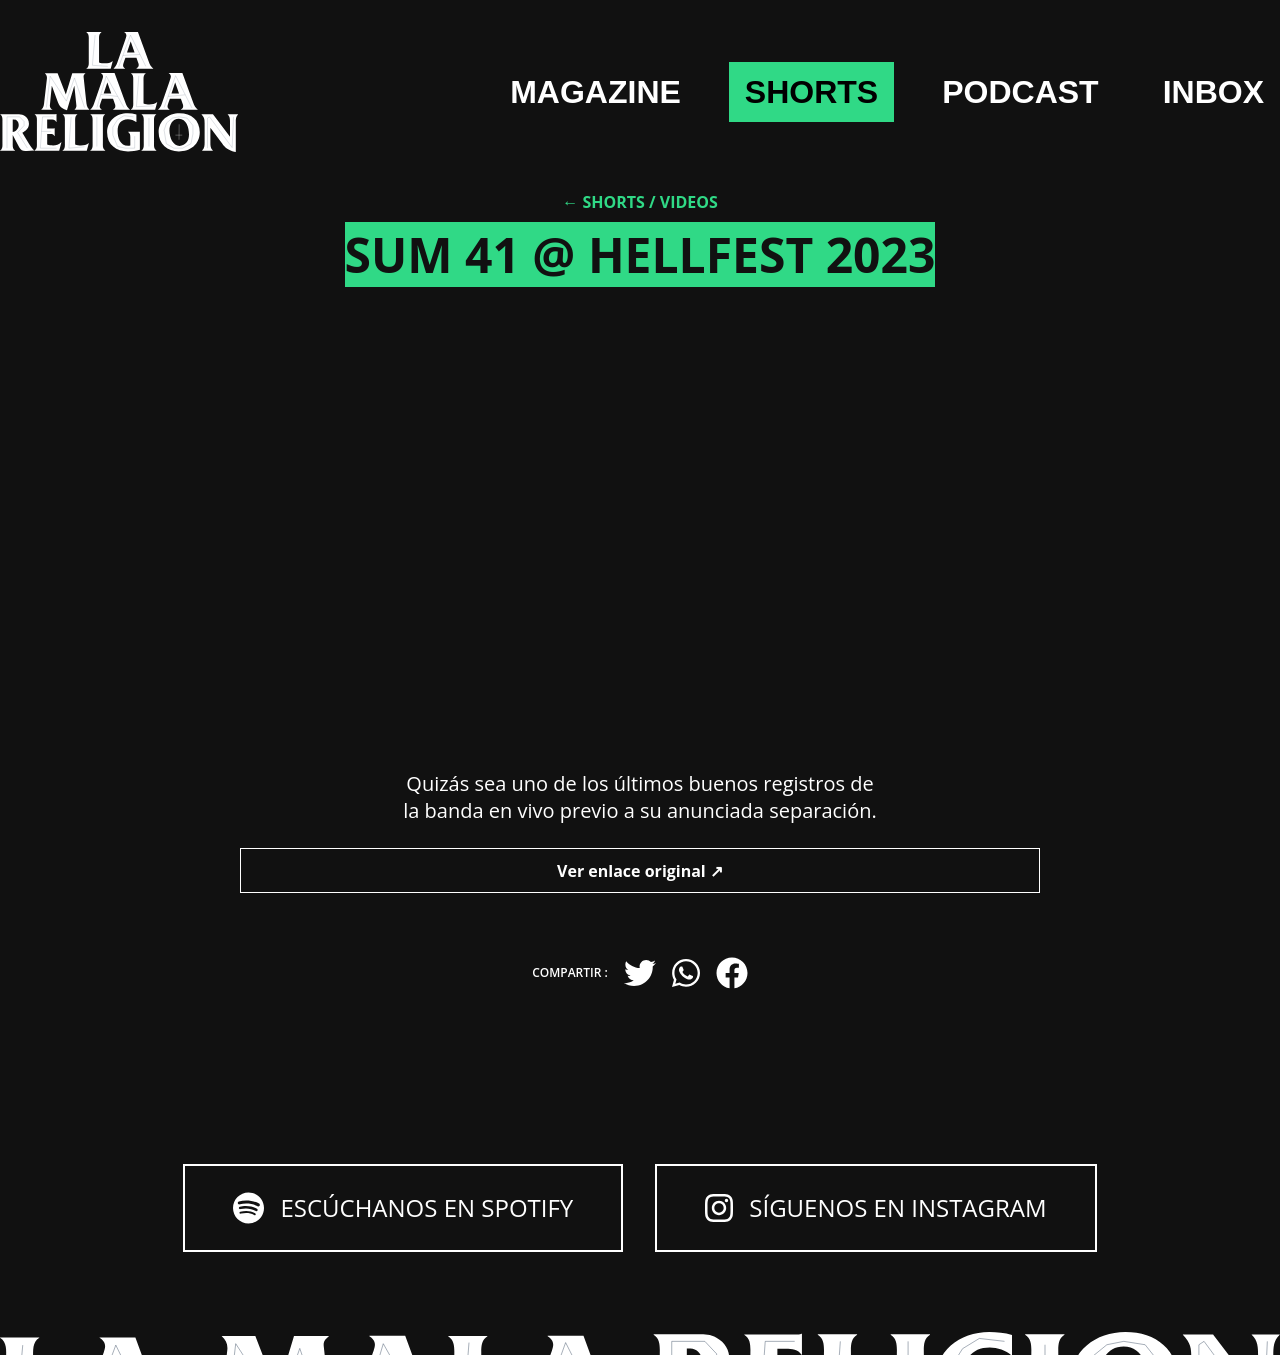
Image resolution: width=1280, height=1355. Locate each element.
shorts (811, 92)
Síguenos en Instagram (875, 1207)
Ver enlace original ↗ (640, 871)
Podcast (1020, 92)
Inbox (1213, 92)
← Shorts (603, 202)
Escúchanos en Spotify (403, 1207)
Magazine (595, 92)
